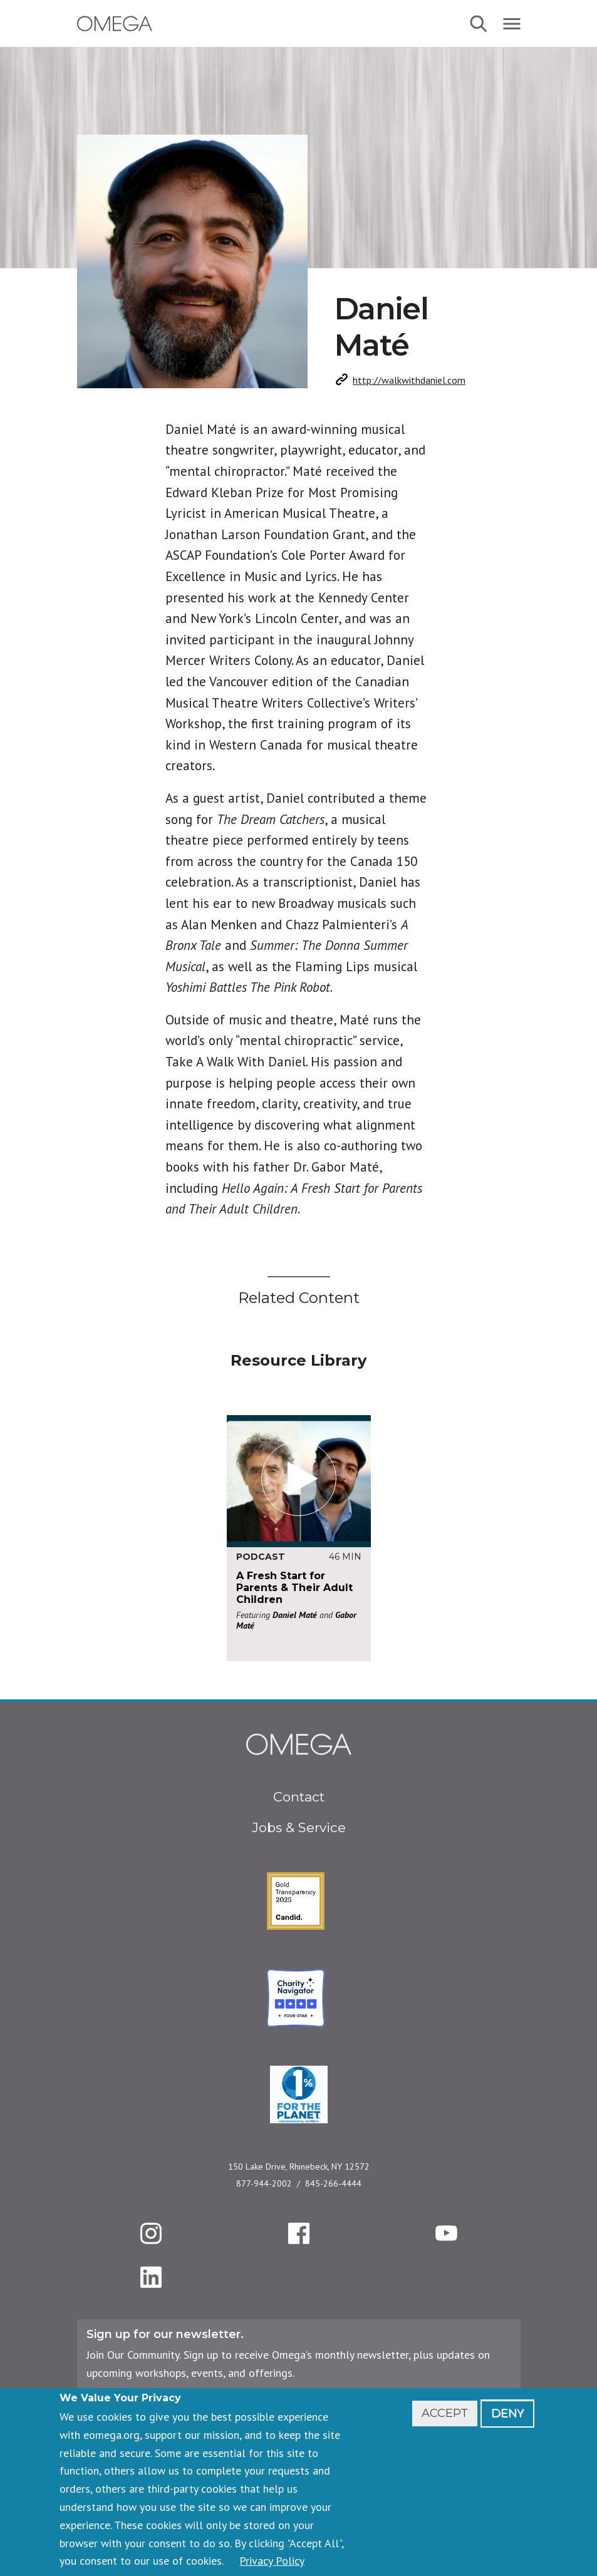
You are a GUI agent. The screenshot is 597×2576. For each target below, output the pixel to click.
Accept (445, 2413)
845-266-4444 (333, 2183)
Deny (507, 2413)
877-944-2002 (264, 2183)
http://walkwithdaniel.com (409, 380)
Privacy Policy (271, 2560)
